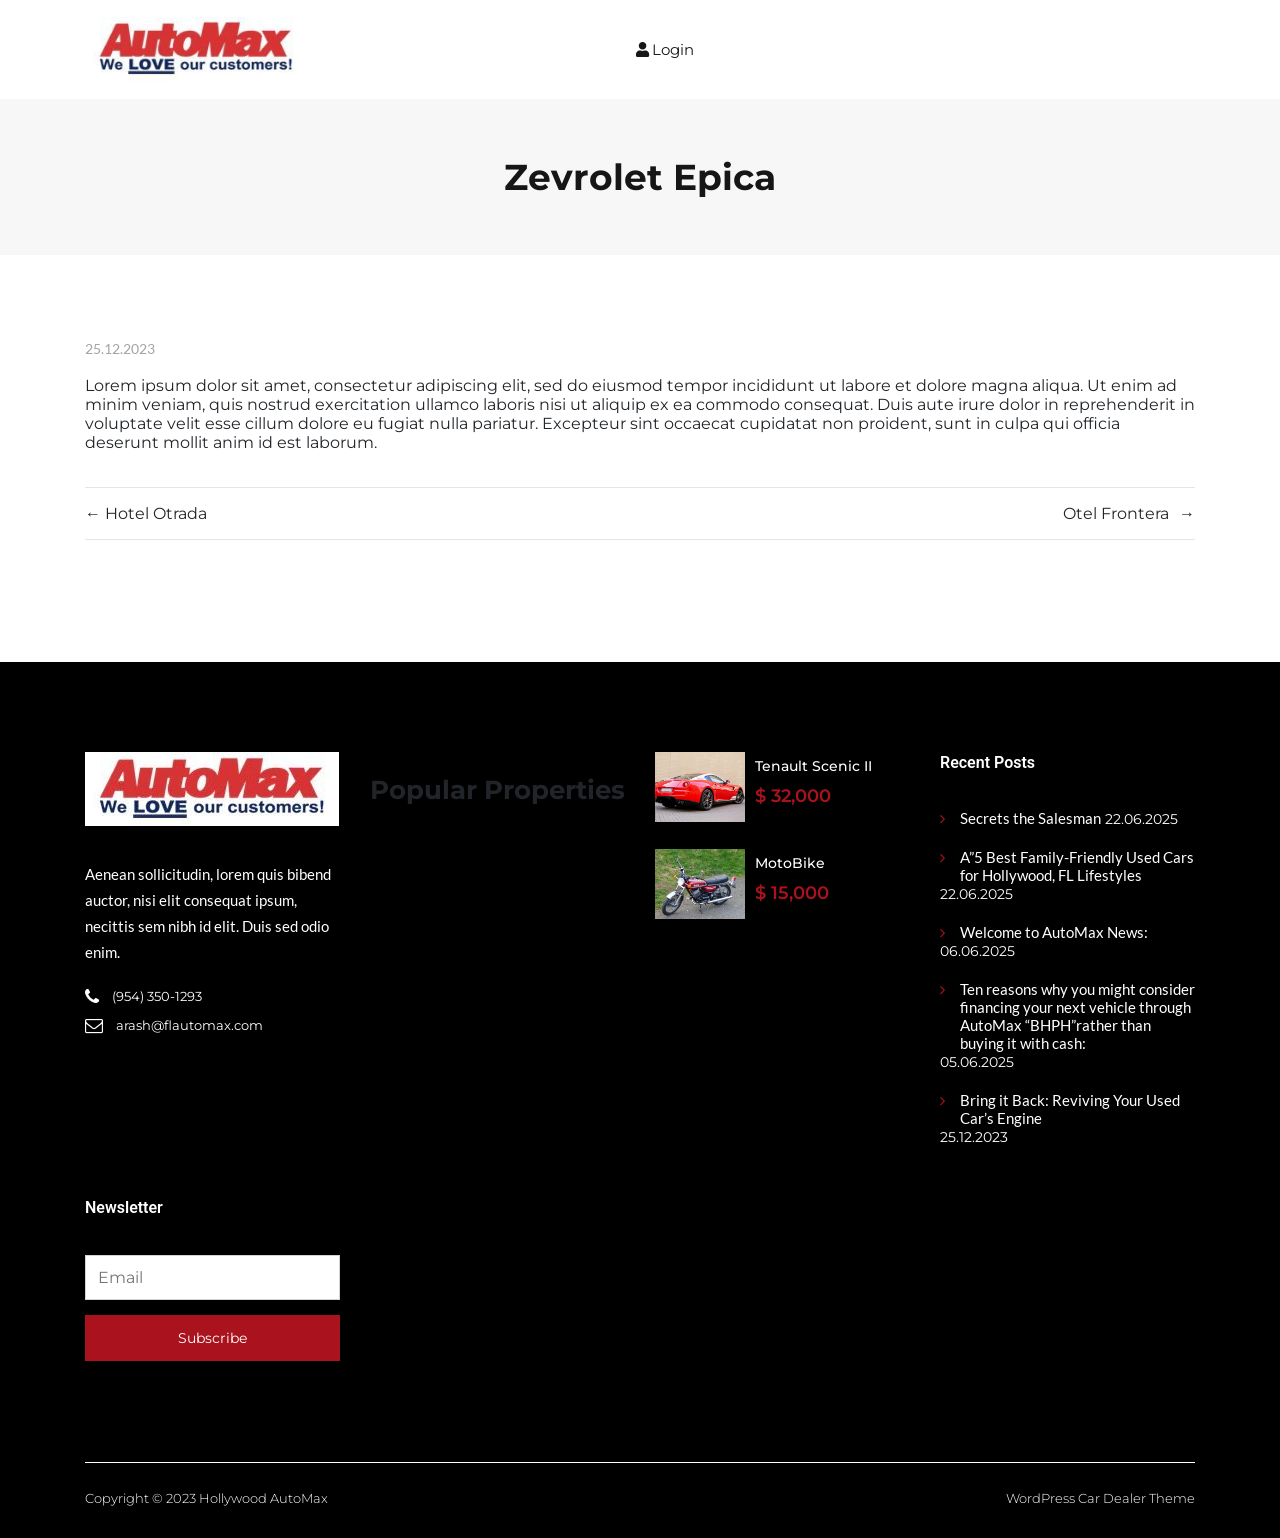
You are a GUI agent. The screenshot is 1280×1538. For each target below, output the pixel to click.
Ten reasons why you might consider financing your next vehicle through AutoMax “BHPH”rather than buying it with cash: (1077, 1016)
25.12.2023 (120, 348)
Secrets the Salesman (1030, 818)
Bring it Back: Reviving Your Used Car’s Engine (1070, 1109)
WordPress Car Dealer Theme (1100, 1498)
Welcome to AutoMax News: (1054, 932)
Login (665, 49)
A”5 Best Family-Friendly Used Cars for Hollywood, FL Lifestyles (1077, 866)
